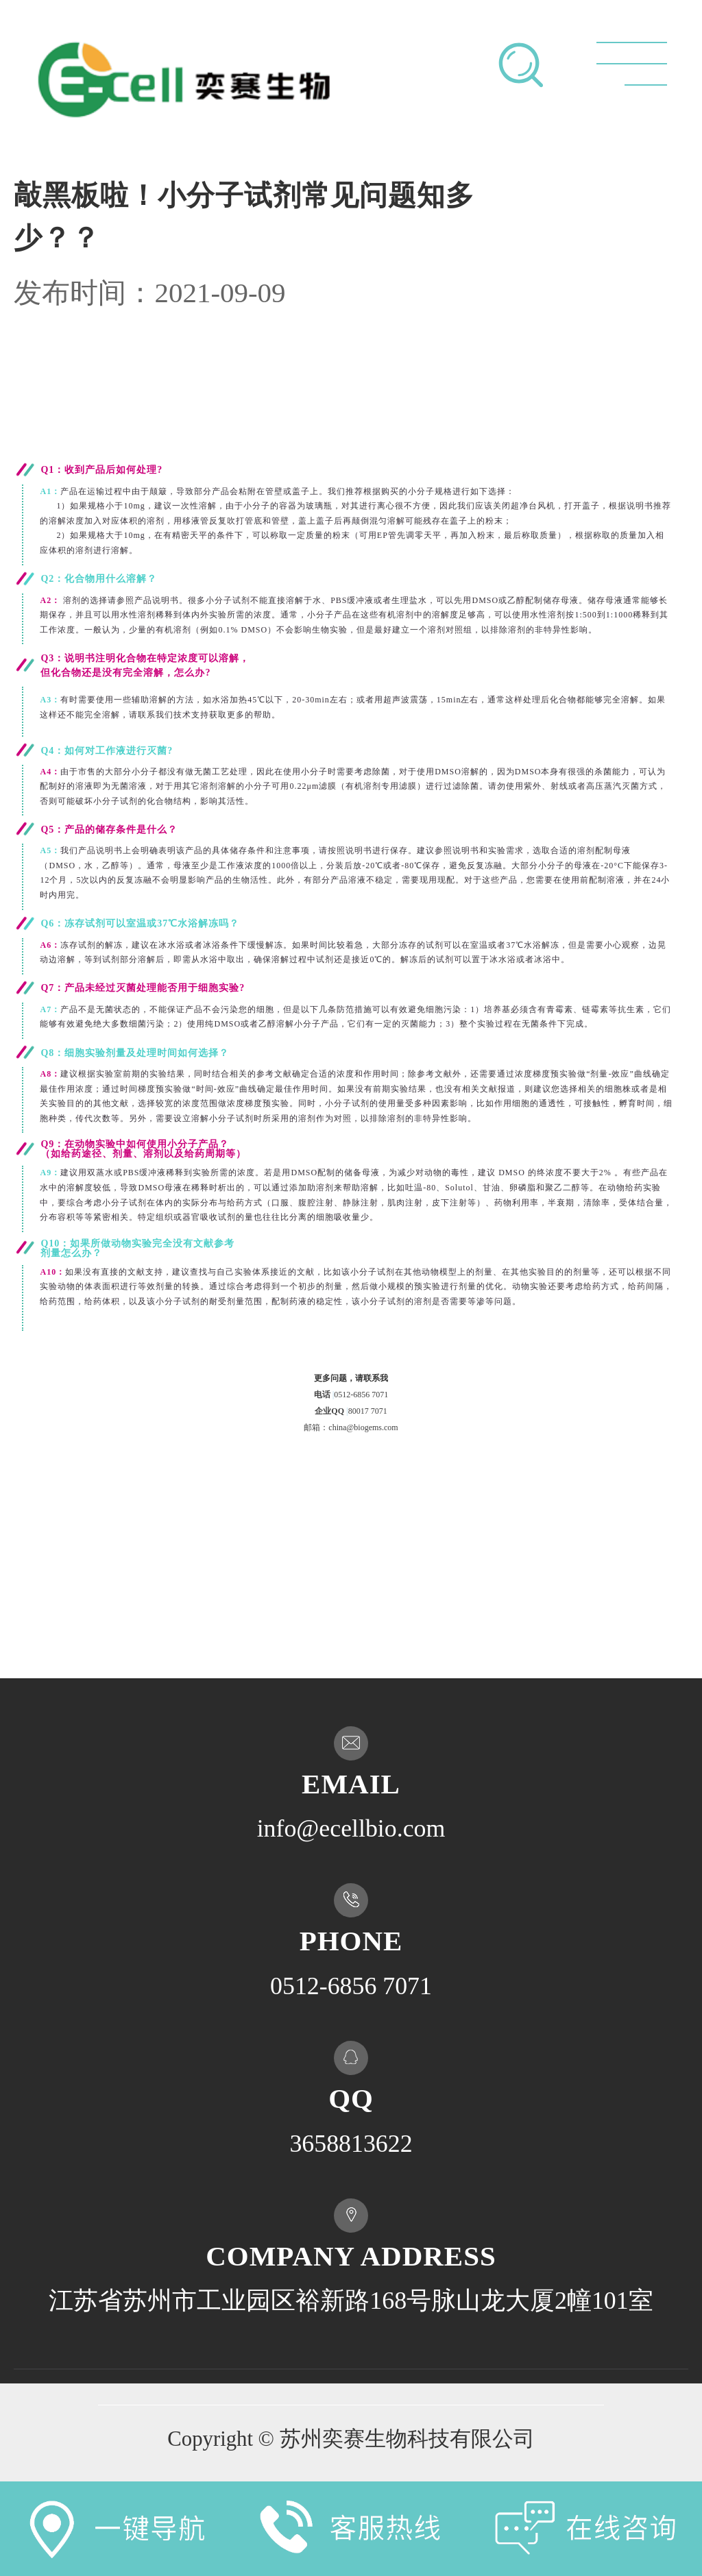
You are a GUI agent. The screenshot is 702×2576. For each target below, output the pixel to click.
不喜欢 (554, 1537)
